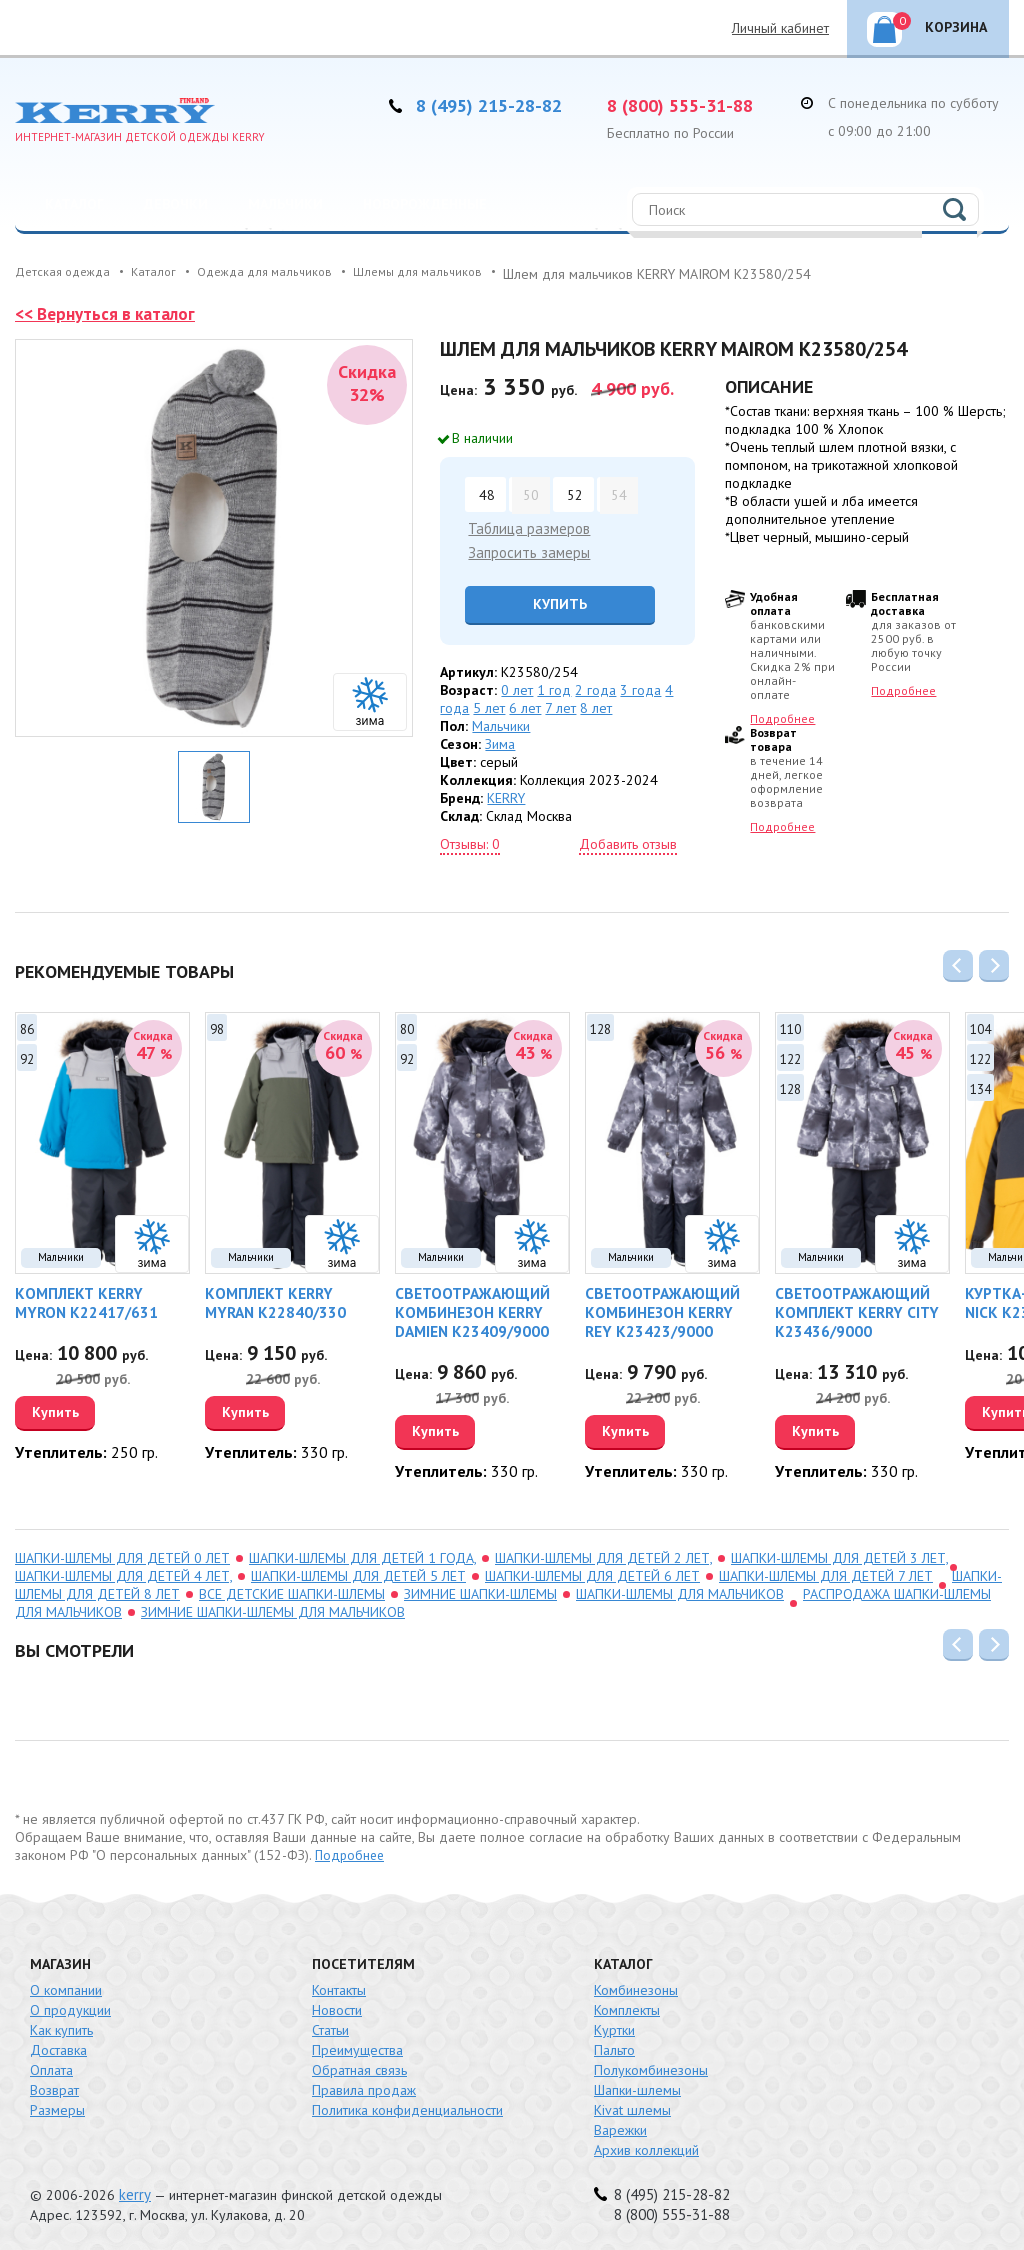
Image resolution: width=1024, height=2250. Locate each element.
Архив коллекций (646, 2145)
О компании (66, 1985)
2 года (595, 688)
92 (27, 1055)
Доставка (58, 2045)
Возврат (54, 2085)
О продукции (70, 2005)
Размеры (57, 2105)
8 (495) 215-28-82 (495, 105)
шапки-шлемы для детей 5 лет (358, 1571)
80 (407, 1025)
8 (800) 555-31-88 (686, 105)
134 (980, 1085)
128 (600, 1025)
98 (217, 1025)
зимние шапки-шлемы (480, 1589)
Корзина (940, 24)
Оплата (51, 2065)
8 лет (596, 706)
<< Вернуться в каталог (109, 313)
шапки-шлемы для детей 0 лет (122, 1553)
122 (790, 1055)
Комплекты (627, 2005)
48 (486, 494)
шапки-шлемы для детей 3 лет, (839, 1553)
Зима (500, 742)
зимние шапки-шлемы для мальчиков (273, 1607)
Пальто (614, 2045)
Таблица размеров (526, 528)
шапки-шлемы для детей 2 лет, (603, 1553)
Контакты (339, 1985)
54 (618, 494)
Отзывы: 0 (470, 842)
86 (27, 1025)
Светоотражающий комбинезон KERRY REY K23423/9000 (667, 1309)
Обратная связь (359, 2065)
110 (790, 1025)
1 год (554, 688)
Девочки (176, 204)
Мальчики (285, 204)
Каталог (74, 204)
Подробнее (782, 718)
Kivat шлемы (632, 2105)
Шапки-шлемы (637, 2085)
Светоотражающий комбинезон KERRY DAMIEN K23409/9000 (466, 1309)
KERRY (506, 796)
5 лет (489, 706)
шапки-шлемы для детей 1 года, (362, 1553)
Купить (553, 602)
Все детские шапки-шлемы (292, 1589)
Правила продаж (364, 2085)
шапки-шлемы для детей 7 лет (826, 1571)
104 (980, 1025)
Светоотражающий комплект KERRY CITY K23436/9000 (851, 1309)
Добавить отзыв (628, 842)
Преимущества (357, 2045)
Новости (337, 2005)
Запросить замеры (524, 551)
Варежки (620, 2125)
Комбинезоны (636, 1985)
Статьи (330, 2025)
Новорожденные (425, 204)
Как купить (61, 2025)
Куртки (614, 2025)
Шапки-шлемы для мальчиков (680, 1589)
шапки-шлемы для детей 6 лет (592, 1571)
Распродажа (89, 253)
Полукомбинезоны (651, 2065)
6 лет (525, 706)
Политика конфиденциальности (407, 2105)
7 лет (560, 706)
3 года (640, 688)
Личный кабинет (780, 28)
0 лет (517, 688)
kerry (134, 2190)
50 (530, 494)
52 (574, 494)
